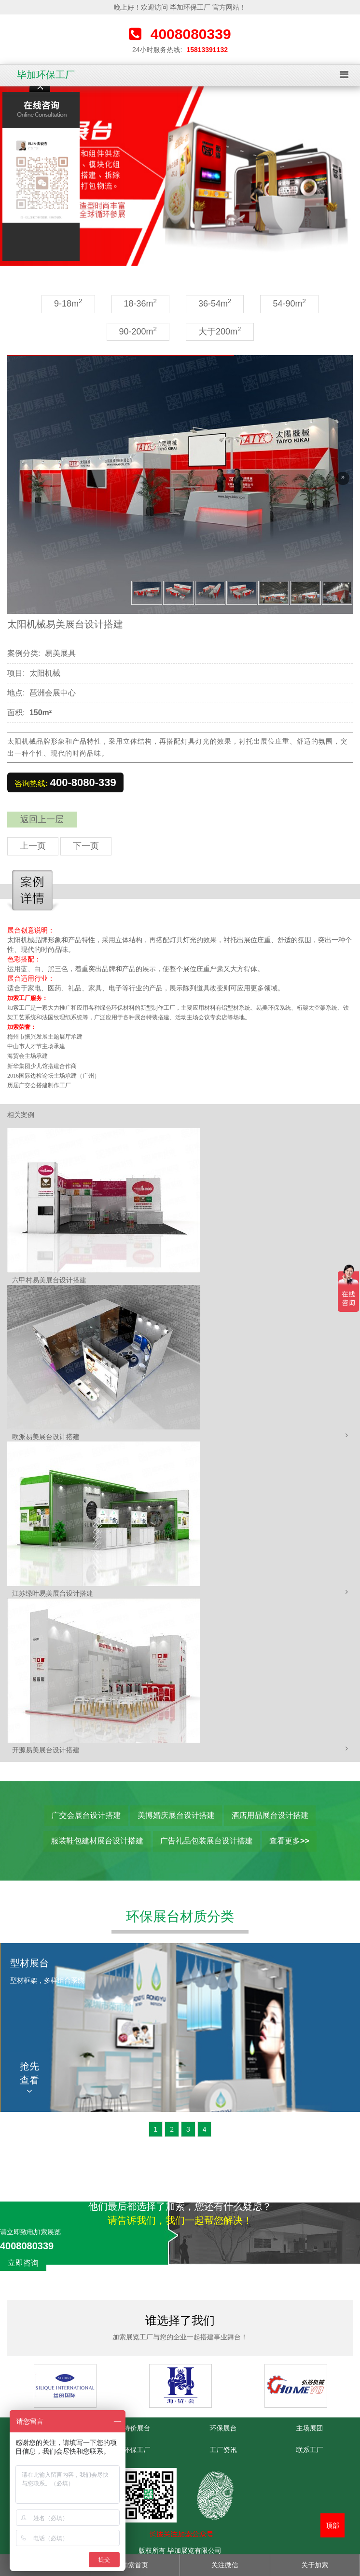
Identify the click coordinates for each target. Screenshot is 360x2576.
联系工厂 (309, 2450)
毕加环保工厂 (46, 74)
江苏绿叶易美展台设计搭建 (52, 1593)
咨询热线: (65, 782)
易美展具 (60, 653)
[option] (180, 176)
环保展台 (223, 2428)
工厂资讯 (223, 2450)
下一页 (86, 846)
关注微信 (224, 2565)
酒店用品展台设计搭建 (269, 1815)
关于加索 (314, 2565)
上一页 (33, 846)
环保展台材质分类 (180, 1916)
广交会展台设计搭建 (86, 1815)
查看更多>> (289, 1841)
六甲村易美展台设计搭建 (49, 1280)
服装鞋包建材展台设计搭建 (97, 1841)
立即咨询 (23, 2263)
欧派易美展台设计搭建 (46, 1437)
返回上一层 (42, 819)
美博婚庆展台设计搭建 (176, 1815)
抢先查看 (29, 2078)
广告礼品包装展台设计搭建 (206, 1841)
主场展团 (309, 2428)
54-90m (289, 302)
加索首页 (134, 2565)
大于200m (219, 330)
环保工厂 (137, 2450)
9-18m (68, 302)
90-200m (138, 330)
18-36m (140, 302)
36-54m (215, 302)
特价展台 (137, 2428)
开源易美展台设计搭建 (46, 1750)
